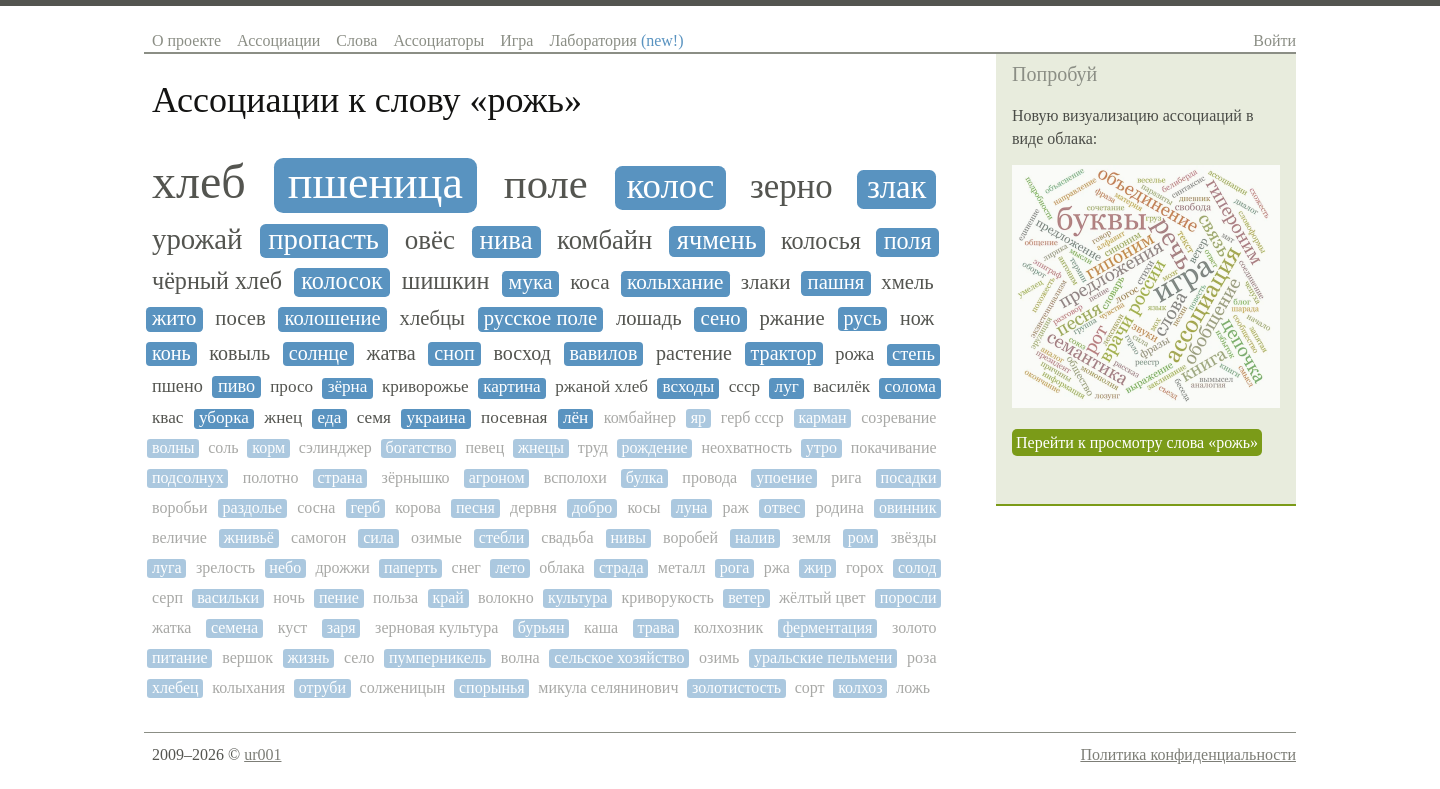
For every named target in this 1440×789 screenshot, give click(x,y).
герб (366, 507)
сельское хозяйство (619, 657)
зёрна (348, 387)
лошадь (649, 318)
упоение (784, 477)
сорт (810, 687)
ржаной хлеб (601, 387)
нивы (628, 537)
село (359, 657)
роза (921, 657)
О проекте (186, 40)
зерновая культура (436, 627)
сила (378, 537)
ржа (777, 567)
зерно (791, 187)
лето (510, 567)
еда (330, 418)
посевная (514, 418)
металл (682, 567)
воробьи (179, 507)
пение (339, 597)
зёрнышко (416, 477)
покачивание (894, 447)
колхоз (860, 687)
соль (223, 447)
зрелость (225, 567)
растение (694, 353)
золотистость (736, 687)
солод (917, 567)
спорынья (492, 687)
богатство (419, 447)
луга (167, 567)
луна (692, 507)
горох (865, 567)
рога (735, 567)
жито (174, 318)
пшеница (375, 183)
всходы (689, 387)
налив (755, 537)
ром (861, 537)
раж (736, 507)
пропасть (323, 239)
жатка (171, 627)
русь (863, 318)
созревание (898, 417)
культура (577, 597)
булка (644, 477)
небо (285, 567)
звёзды (914, 537)
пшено (177, 386)
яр (698, 417)
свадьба (567, 537)
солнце (318, 353)
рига (846, 477)
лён (575, 418)
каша (601, 627)
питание (180, 657)
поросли (908, 597)
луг (787, 387)
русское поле (540, 318)
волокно (506, 597)
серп (167, 597)
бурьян (541, 627)
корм (268, 447)
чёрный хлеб (217, 281)
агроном (497, 477)
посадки (909, 477)
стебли (501, 537)
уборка (224, 418)
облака (561, 567)
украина (435, 418)
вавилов (604, 353)
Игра (516, 40)
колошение (333, 318)
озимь (719, 657)
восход (521, 353)
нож (917, 318)
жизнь (309, 657)
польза (395, 597)
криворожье (425, 387)
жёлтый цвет (822, 597)
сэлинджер (335, 447)
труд (593, 447)
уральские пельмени (823, 657)
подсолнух (188, 477)
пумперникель (437, 657)
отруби (322, 687)
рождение (655, 447)
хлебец (175, 687)
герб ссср (752, 417)
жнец (283, 418)
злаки (766, 282)
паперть (410, 567)
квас (167, 418)
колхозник (728, 627)
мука (531, 282)
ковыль (239, 353)
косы (643, 507)
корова (417, 507)
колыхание (675, 282)
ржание (792, 318)
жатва (391, 353)
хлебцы (432, 318)
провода (709, 477)
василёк (841, 387)
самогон (318, 537)
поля (908, 241)
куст (293, 627)
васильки (228, 597)
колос (670, 186)
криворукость (668, 597)
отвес (782, 507)
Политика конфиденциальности (1188, 754)
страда (621, 567)
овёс (430, 240)
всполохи (575, 477)
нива (506, 240)
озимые (436, 537)
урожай (197, 239)
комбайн (604, 240)
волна (520, 657)
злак (897, 187)
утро (821, 447)
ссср (744, 387)
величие (179, 537)
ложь (913, 687)
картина (512, 387)
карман (822, 417)
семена (234, 627)
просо (291, 387)
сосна (316, 507)
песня (475, 507)
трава (656, 627)
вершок (247, 657)
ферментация (828, 627)
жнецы (541, 447)
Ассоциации (278, 40)
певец (484, 447)
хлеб (199, 182)
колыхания (248, 687)
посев (240, 318)
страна (339, 477)
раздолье (252, 507)
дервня (533, 507)
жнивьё (249, 537)
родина (840, 507)
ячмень (717, 240)
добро (592, 507)
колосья (821, 241)
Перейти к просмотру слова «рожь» (1137, 442)
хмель (907, 282)
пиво (236, 386)
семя (374, 418)
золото (914, 627)
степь (913, 354)
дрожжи (342, 567)
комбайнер (640, 417)
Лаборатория (616, 40)
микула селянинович (608, 687)
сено (721, 318)
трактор (784, 353)
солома (910, 387)
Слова (356, 40)
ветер (746, 597)
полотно (271, 477)
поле (546, 184)
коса (590, 282)
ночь (289, 597)
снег (466, 567)
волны (173, 447)
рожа (854, 354)
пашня (836, 282)
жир (818, 567)
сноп (454, 353)
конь (171, 353)
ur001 (262, 754)
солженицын (403, 687)
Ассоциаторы (438, 40)
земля (811, 537)
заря (341, 627)
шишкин (446, 281)
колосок (342, 281)
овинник (908, 507)
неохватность (746, 447)
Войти (1274, 40)
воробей (690, 537)
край (447, 597)
